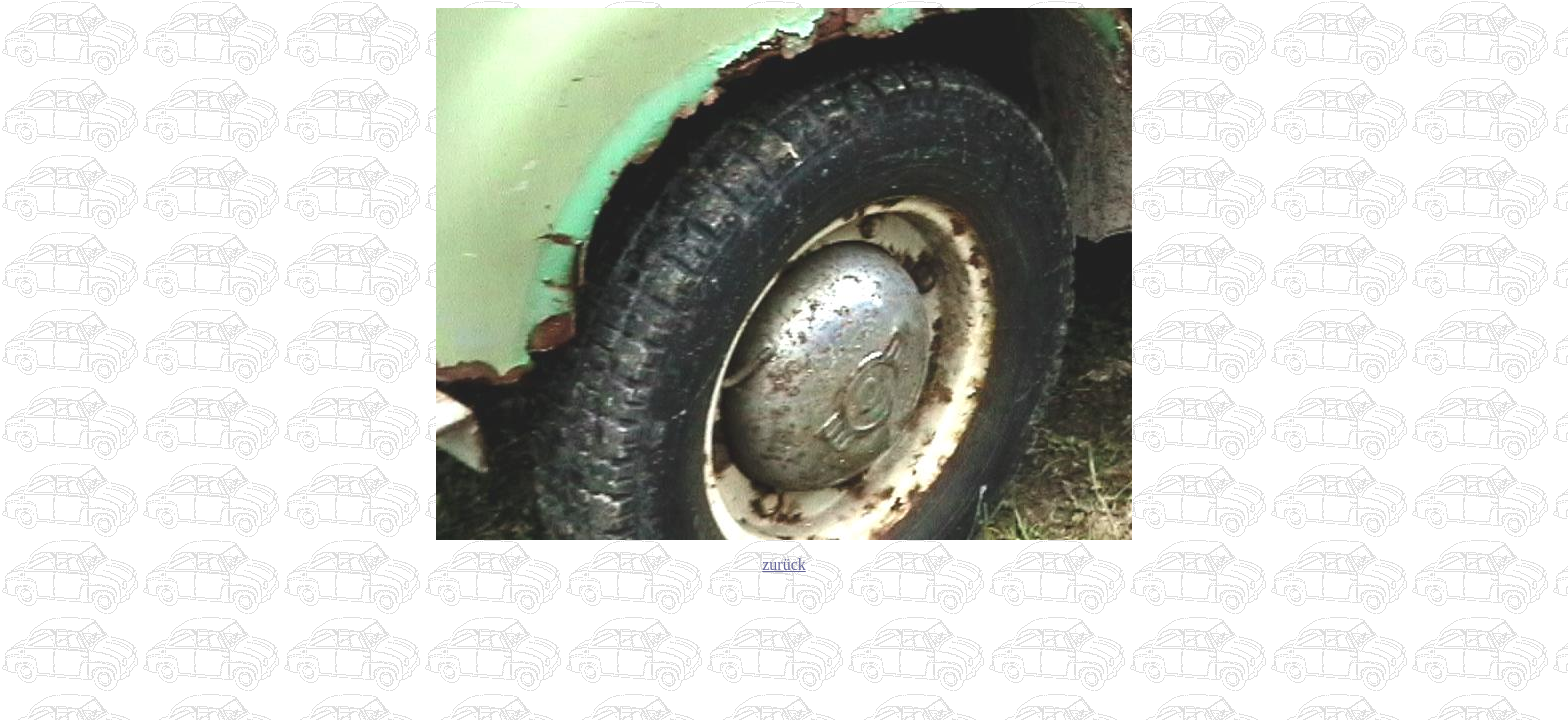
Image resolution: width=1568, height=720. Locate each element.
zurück (784, 564)
